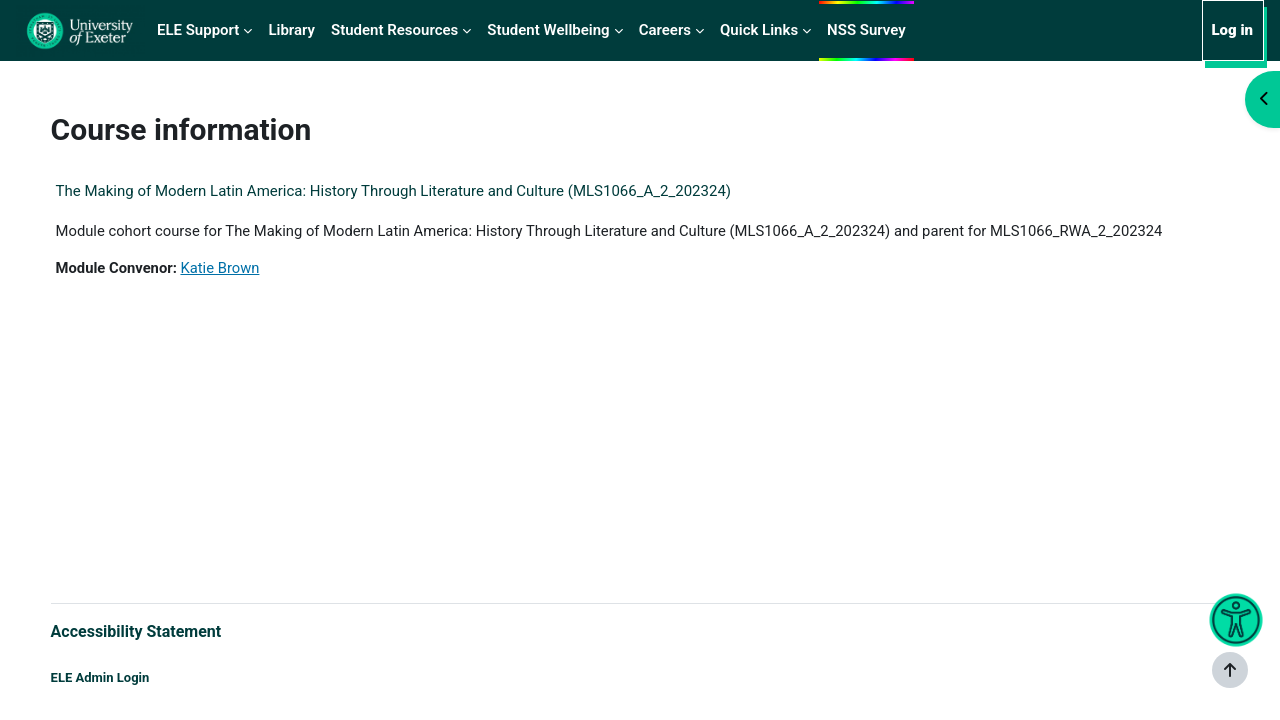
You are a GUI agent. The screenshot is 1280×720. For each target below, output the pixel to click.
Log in (1232, 30)
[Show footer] (1230, 670)
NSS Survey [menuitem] (866, 30)
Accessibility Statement (156, 630)
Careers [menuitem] (665, 30)
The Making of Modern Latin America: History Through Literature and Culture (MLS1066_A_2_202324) (413, 191)
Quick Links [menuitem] (759, 30)
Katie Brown (243, 269)
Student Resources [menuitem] (394, 30)
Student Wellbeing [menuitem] (548, 30)
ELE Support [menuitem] (198, 30)
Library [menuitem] (291, 30)
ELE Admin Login (120, 677)
